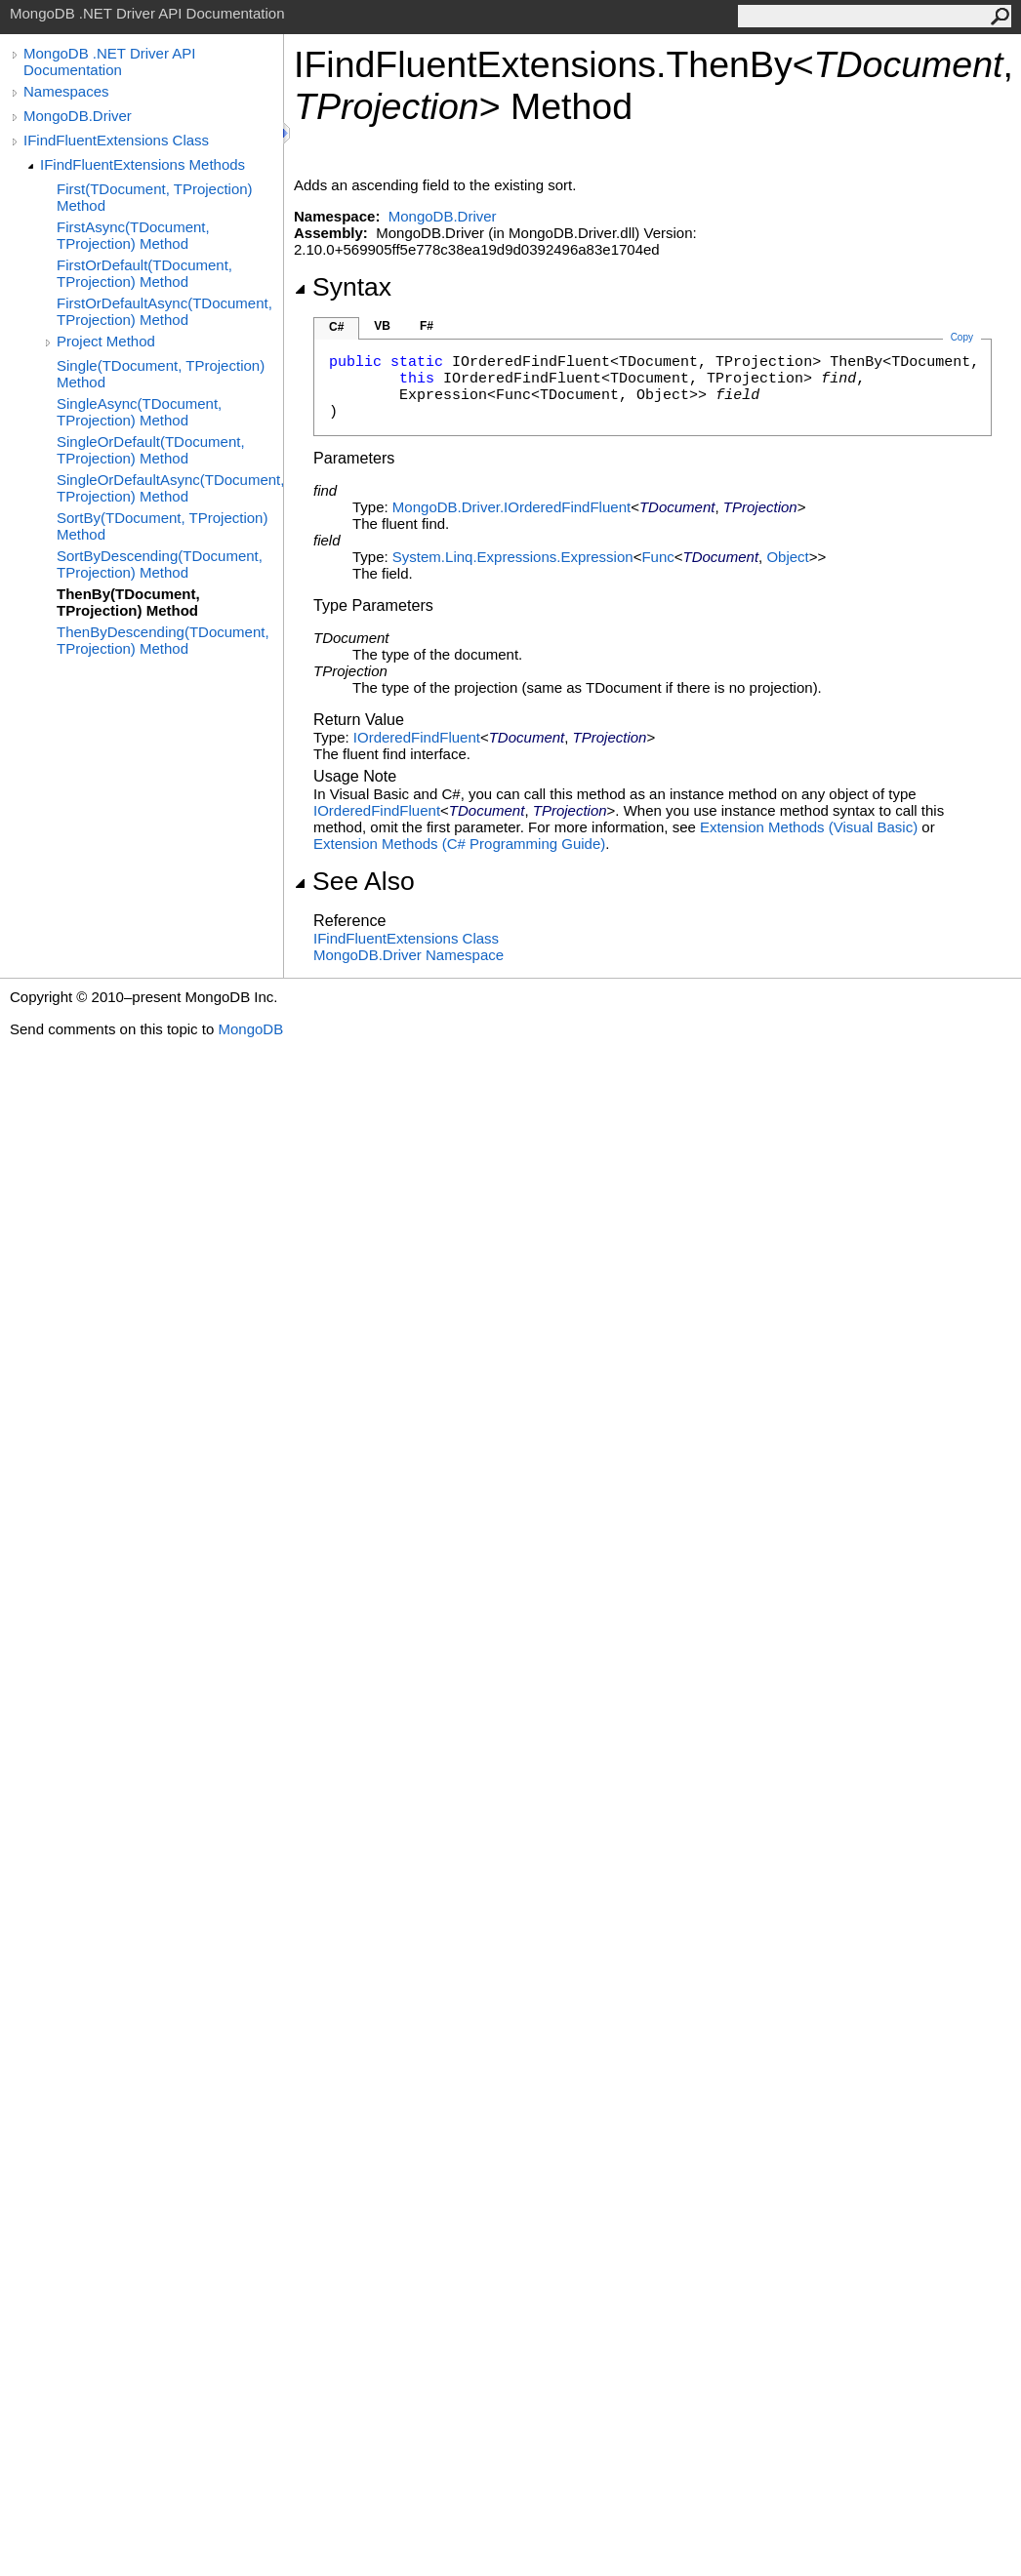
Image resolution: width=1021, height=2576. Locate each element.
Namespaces (66, 91)
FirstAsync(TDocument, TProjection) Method (133, 235)
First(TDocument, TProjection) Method (155, 197)
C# (336, 327)
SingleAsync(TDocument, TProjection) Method (139, 411)
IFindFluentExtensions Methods (142, 164)
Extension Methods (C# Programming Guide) (459, 843)
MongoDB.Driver (77, 115)
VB (382, 326)
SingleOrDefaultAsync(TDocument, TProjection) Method (170, 487)
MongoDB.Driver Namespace (408, 954)
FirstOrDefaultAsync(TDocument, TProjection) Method (164, 311)
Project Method (106, 341)
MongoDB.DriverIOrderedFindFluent (511, 507)
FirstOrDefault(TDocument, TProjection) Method (144, 273)
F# (426, 326)
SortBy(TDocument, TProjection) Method (162, 526)
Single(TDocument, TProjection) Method (161, 373)
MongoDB (250, 1029)
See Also (354, 881)
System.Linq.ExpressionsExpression (512, 556)
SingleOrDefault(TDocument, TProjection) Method (151, 449)
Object (787, 556)
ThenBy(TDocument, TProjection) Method (128, 602)
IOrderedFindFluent (416, 737)
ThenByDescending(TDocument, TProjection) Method (163, 640)
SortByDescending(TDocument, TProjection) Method (160, 564)
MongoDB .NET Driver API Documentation (109, 61)
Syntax (342, 287)
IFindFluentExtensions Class (116, 140)
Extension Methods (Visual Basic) (809, 827)
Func (657, 556)
